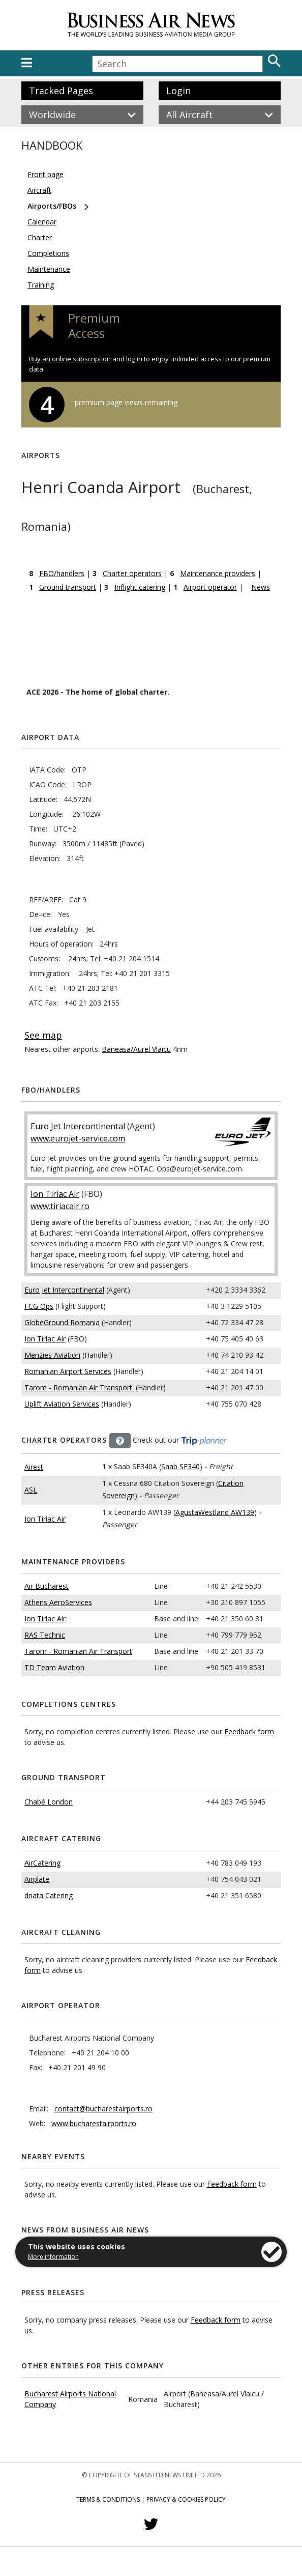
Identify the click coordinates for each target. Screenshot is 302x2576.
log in (134, 358)
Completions (48, 253)
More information (53, 2256)
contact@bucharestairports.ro (103, 2108)
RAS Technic (44, 1635)
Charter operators (132, 573)
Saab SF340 (180, 1466)
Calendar (41, 221)
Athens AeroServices (58, 1602)
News (260, 587)
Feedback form (249, 1731)
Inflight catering (139, 587)
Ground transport (67, 587)
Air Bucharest (46, 1586)
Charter (39, 237)
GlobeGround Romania (62, 1322)
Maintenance (48, 269)
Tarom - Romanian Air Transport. (79, 1387)
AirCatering (42, 1863)
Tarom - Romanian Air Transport (78, 1651)
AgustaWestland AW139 (214, 1512)
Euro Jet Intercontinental (78, 1126)
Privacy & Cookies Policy (186, 2499)
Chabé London (48, 1802)
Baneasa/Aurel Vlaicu (136, 1049)
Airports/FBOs (51, 206)
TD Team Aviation (54, 1667)
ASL (30, 1490)
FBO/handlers (61, 573)
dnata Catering (48, 1895)
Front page (45, 174)
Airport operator (210, 587)
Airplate (36, 1879)
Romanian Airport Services (67, 1371)
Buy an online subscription (70, 358)
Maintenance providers (217, 573)
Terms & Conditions (108, 2499)
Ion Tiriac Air (55, 1193)
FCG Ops (38, 1306)
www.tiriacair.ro (60, 1206)
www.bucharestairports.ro (93, 2123)
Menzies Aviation (52, 1355)
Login (178, 90)
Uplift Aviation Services (61, 1404)
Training (40, 285)
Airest (33, 1467)
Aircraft (39, 190)
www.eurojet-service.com (78, 1138)
